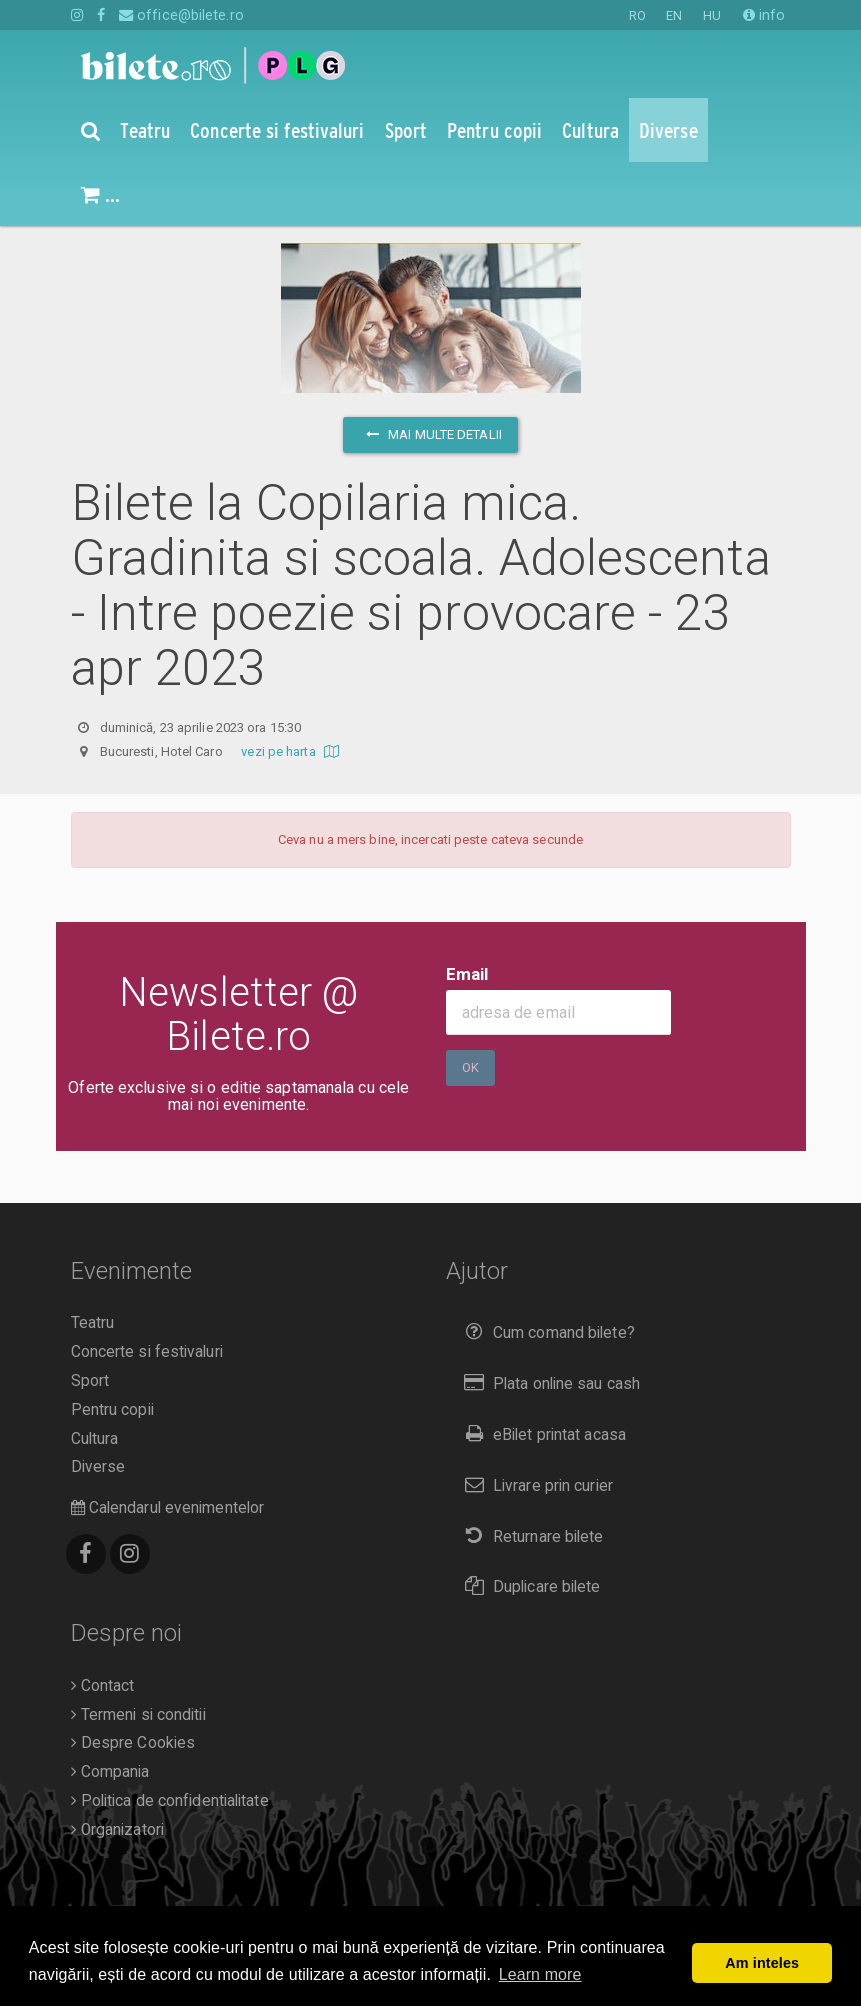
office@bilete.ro (181, 15)
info (764, 15)
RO (637, 15)
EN (674, 15)
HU (712, 15)
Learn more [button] (540, 1974)
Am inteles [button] (762, 1963)
